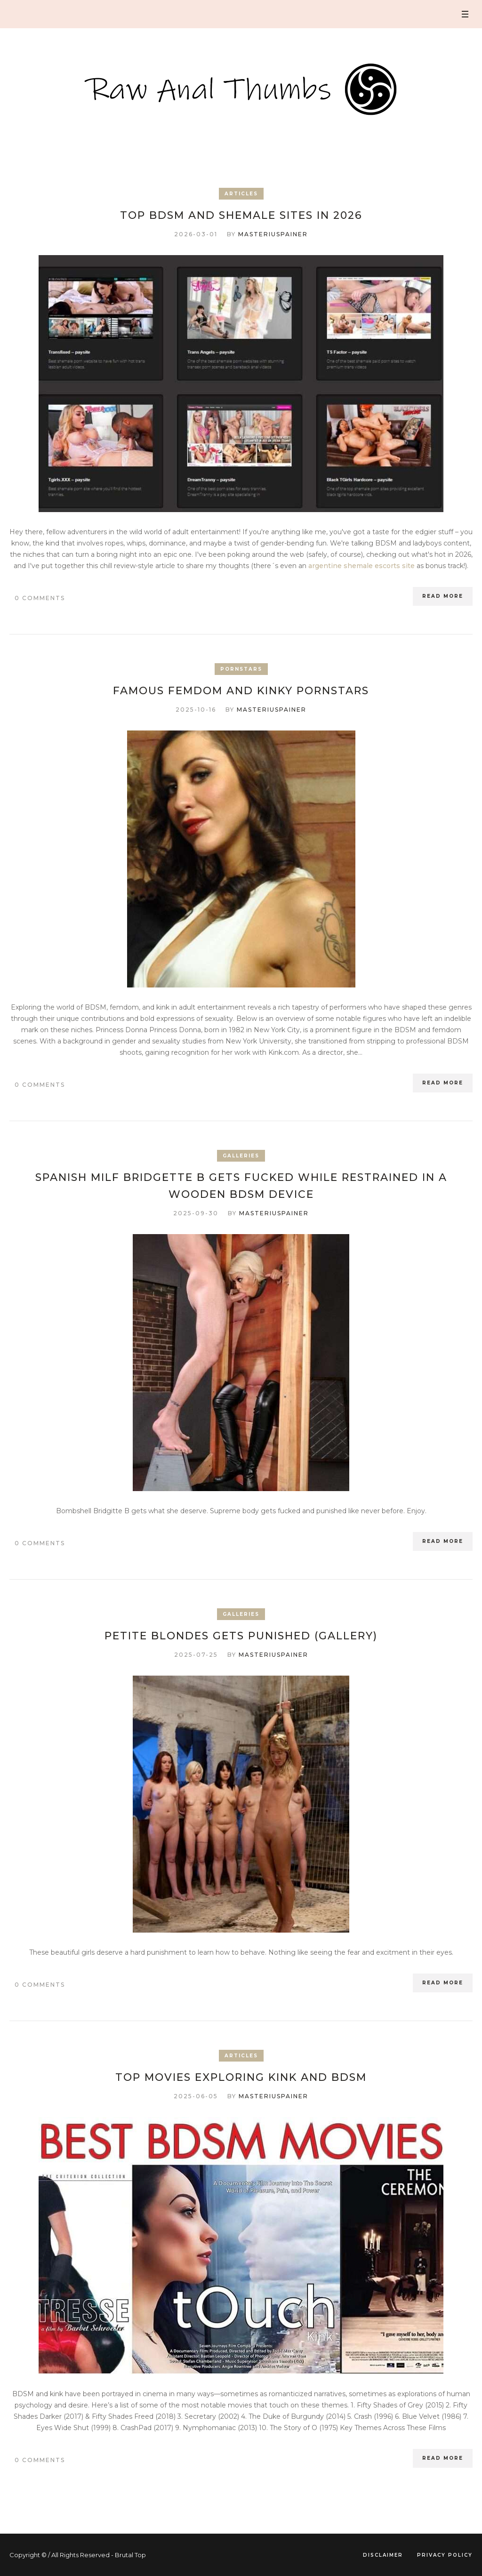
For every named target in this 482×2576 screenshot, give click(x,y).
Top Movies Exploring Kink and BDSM (241, 2077)
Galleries (241, 1156)
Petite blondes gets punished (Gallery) (241, 1635)
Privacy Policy (445, 2555)
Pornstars (241, 669)
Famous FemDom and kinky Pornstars (241, 690)
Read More (442, 596)
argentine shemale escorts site (361, 566)
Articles (241, 194)
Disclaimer (383, 2555)
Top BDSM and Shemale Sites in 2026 (241, 215)
